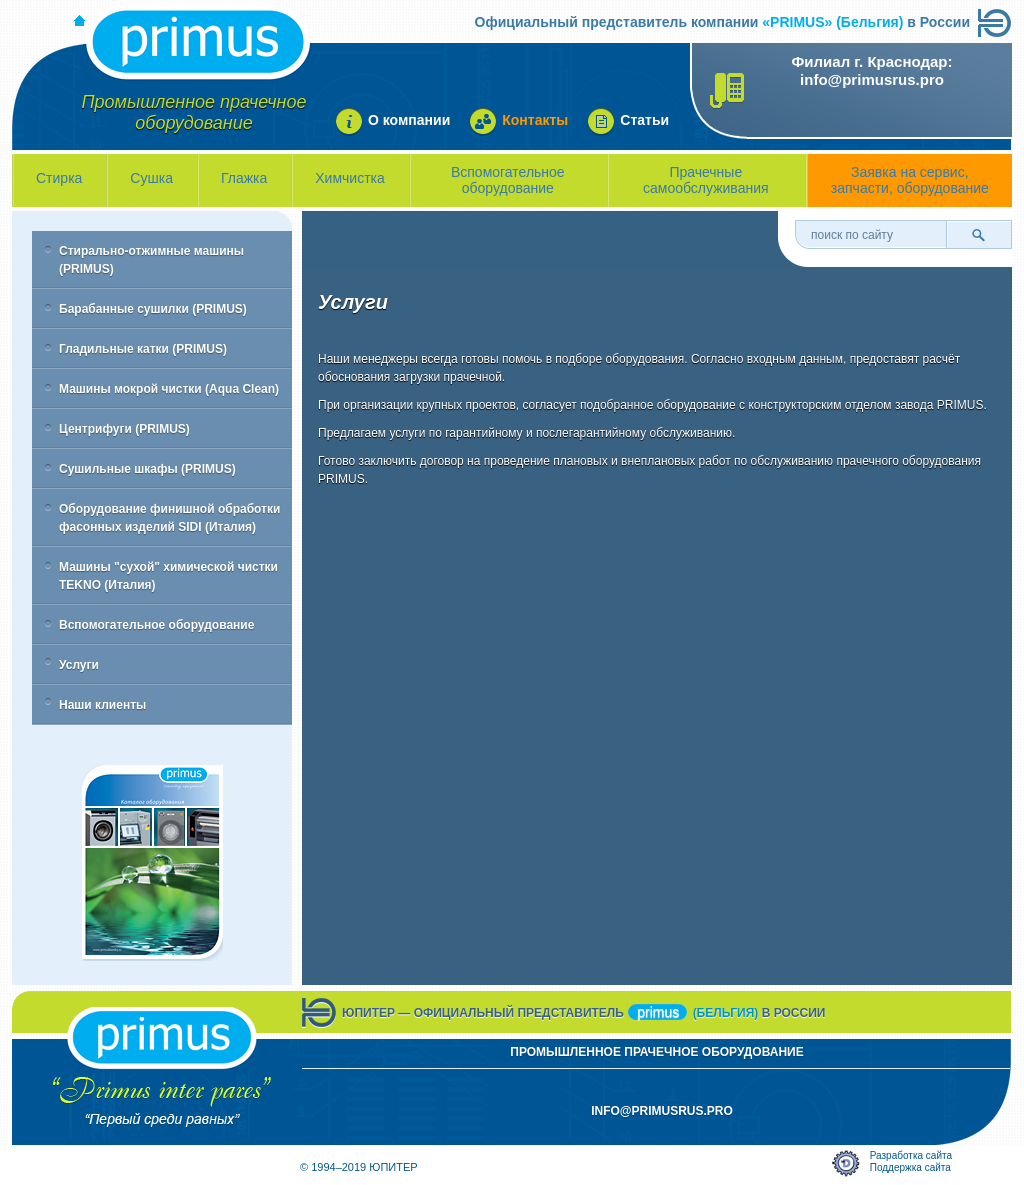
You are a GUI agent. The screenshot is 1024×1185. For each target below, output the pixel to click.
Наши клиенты (102, 705)
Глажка (244, 178)
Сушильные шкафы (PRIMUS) (147, 469)
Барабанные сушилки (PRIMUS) (153, 309)
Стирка (59, 178)
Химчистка (350, 178)
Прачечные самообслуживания (706, 180)
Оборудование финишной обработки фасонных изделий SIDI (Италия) (169, 518)
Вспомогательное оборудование (508, 180)
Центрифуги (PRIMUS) (124, 429)
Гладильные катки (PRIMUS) (143, 349)
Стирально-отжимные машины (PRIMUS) (151, 260)
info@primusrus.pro (872, 79)
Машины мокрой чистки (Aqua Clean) (169, 389)
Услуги (79, 665)
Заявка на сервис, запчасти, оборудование (910, 180)
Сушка (151, 178)
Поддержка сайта (910, 1167)
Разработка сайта (911, 1155)
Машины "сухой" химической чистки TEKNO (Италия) (168, 576)
